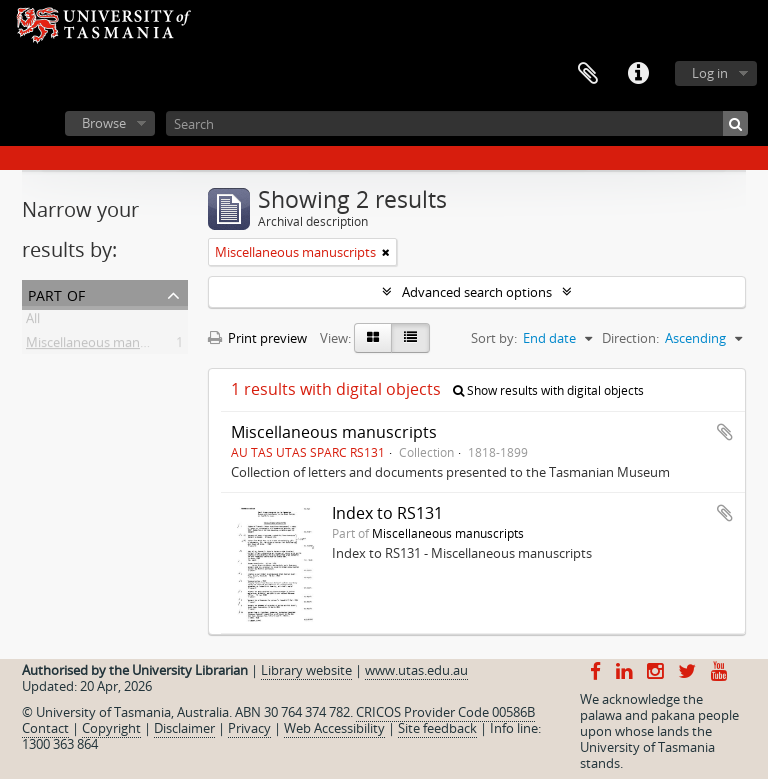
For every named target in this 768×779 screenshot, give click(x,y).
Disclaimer (184, 728)
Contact (45, 728)
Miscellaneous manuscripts (106, 346)
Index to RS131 (387, 513)
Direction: (630, 338)
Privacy (249, 728)
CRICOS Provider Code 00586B (445, 712)
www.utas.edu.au (416, 670)
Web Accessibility (334, 728)
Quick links (638, 74)
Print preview (257, 338)
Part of (56, 293)
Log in (710, 73)
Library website (306, 670)
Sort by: (494, 338)
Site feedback (437, 728)
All (33, 322)
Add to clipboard (725, 432)
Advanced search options (477, 292)
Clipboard (588, 74)
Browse (104, 123)
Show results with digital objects (548, 390)
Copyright (111, 728)
